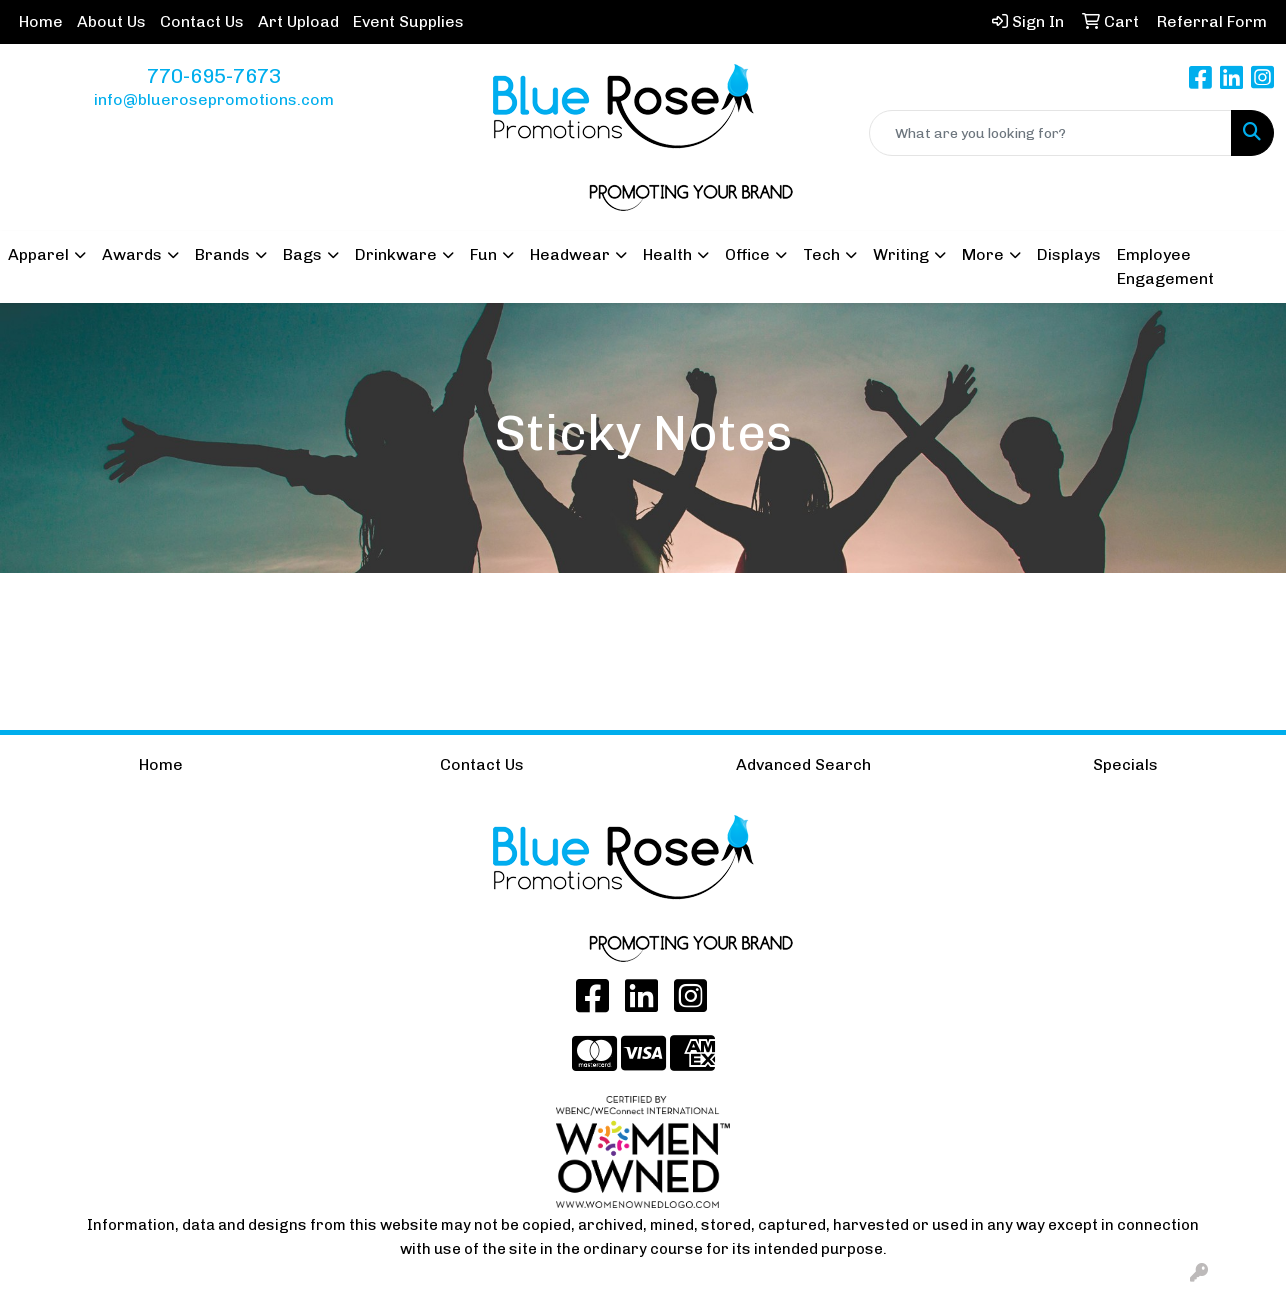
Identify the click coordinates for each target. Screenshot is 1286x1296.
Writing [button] (901, 254)
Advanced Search (803, 764)
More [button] (983, 254)
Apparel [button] (38, 254)
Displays (1069, 254)
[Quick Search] (1050, 133)
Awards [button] (132, 254)
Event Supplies (408, 21)
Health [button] (667, 254)
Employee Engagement (1165, 266)
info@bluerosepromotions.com (214, 99)
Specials (1125, 764)
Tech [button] (821, 254)
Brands (222, 254)
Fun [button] (483, 254)
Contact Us (202, 21)
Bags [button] (302, 254)
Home (41, 21)
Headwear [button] (570, 254)
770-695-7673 (214, 76)
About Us (111, 21)
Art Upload (298, 21)
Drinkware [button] (396, 254)
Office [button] (747, 254)
